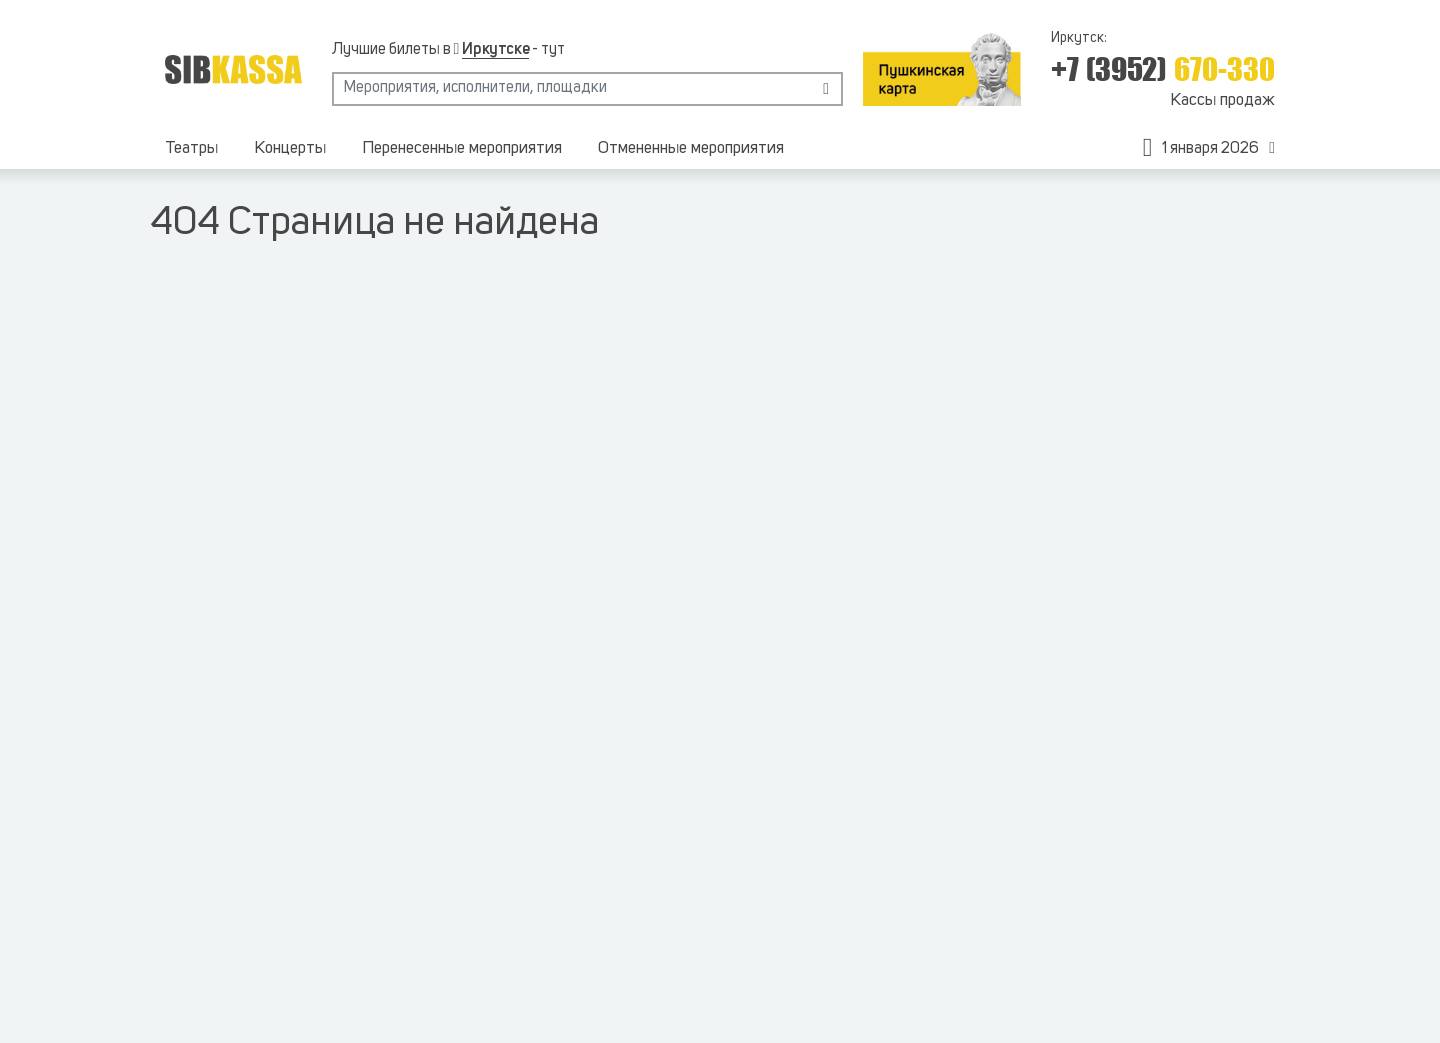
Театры (191, 148)
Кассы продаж (1222, 100)
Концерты (290, 148)
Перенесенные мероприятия (462, 148)
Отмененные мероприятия (691, 148)
